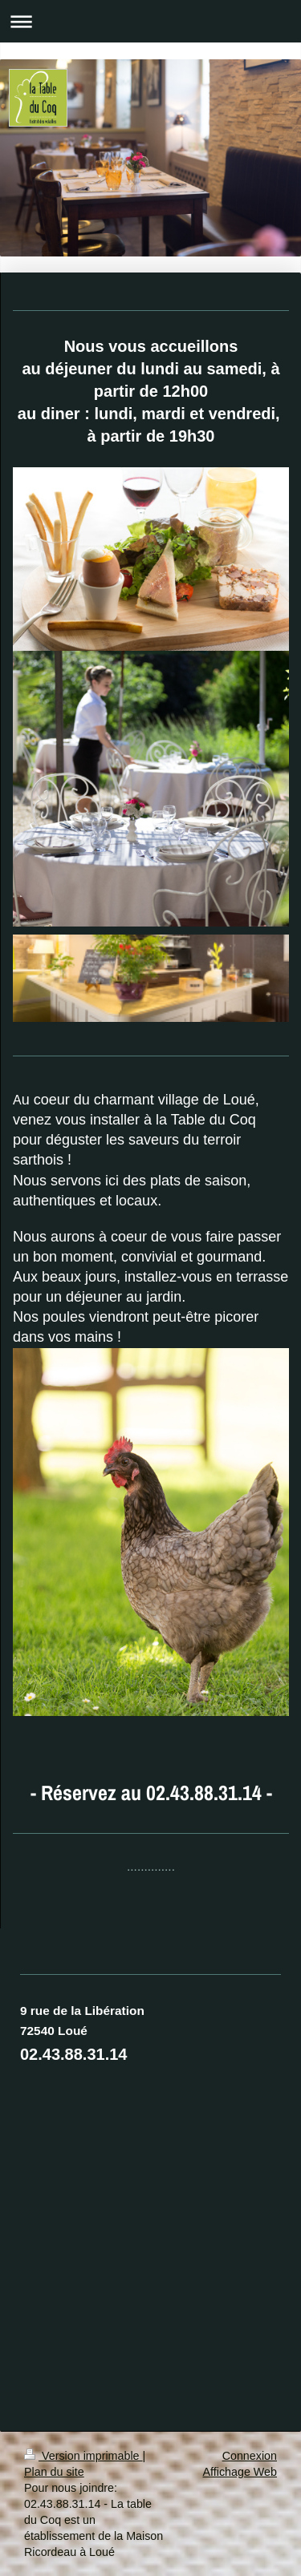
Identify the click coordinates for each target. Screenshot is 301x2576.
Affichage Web (240, 2471)
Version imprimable (83, 2455)
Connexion (249, 2455)
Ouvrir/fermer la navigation (150, 21)
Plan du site (54, 2471)
